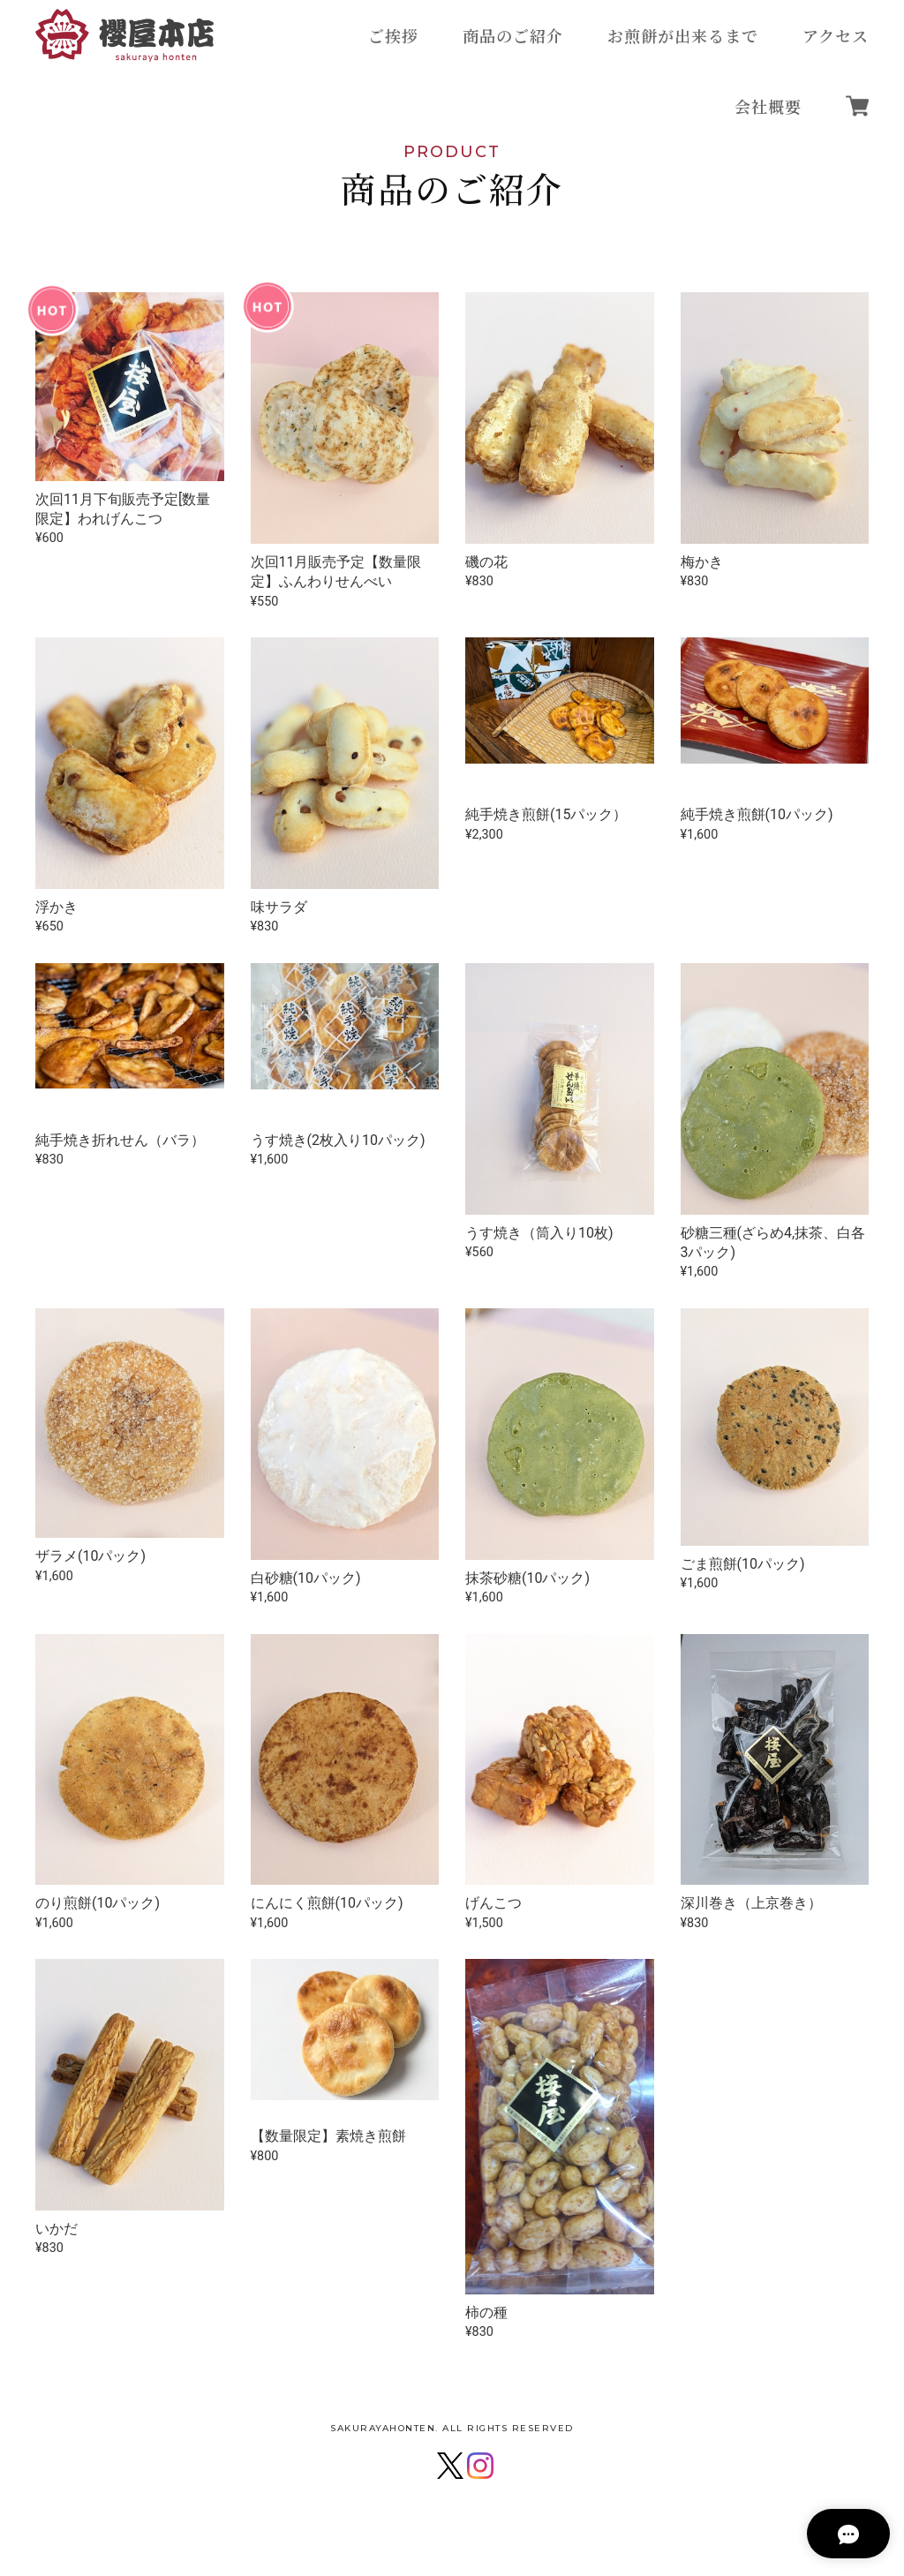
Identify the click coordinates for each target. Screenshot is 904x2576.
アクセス (835, 35)
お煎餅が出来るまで (682, 35)
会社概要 (768, 105)
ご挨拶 (393, 35)
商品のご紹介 (513, 35)
